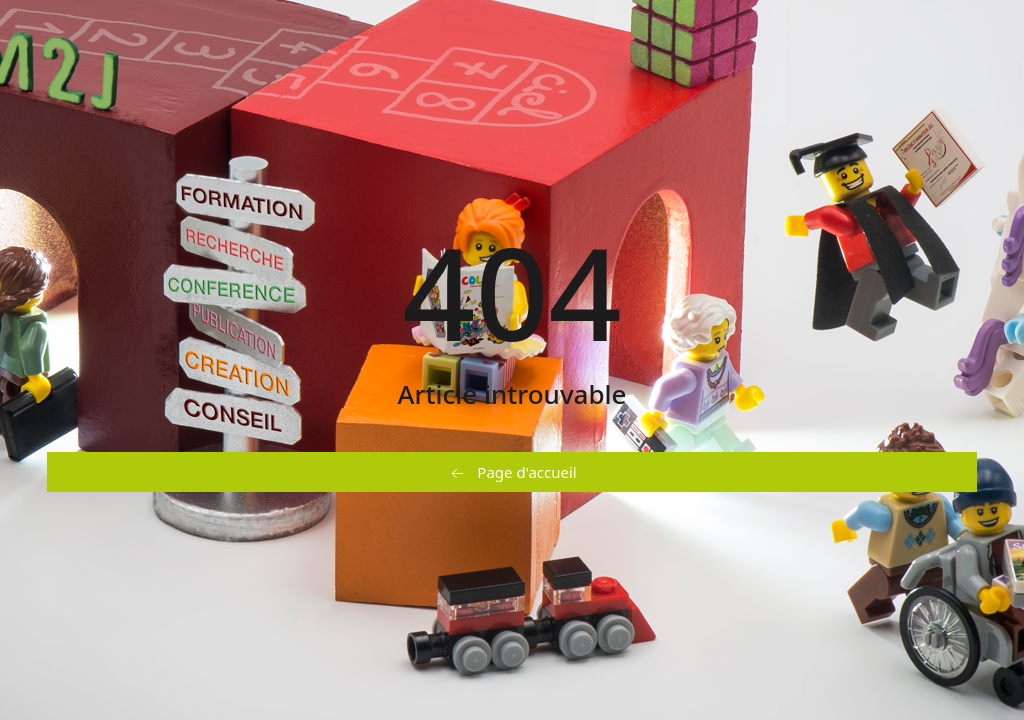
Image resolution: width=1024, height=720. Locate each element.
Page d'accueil (511, 473)
